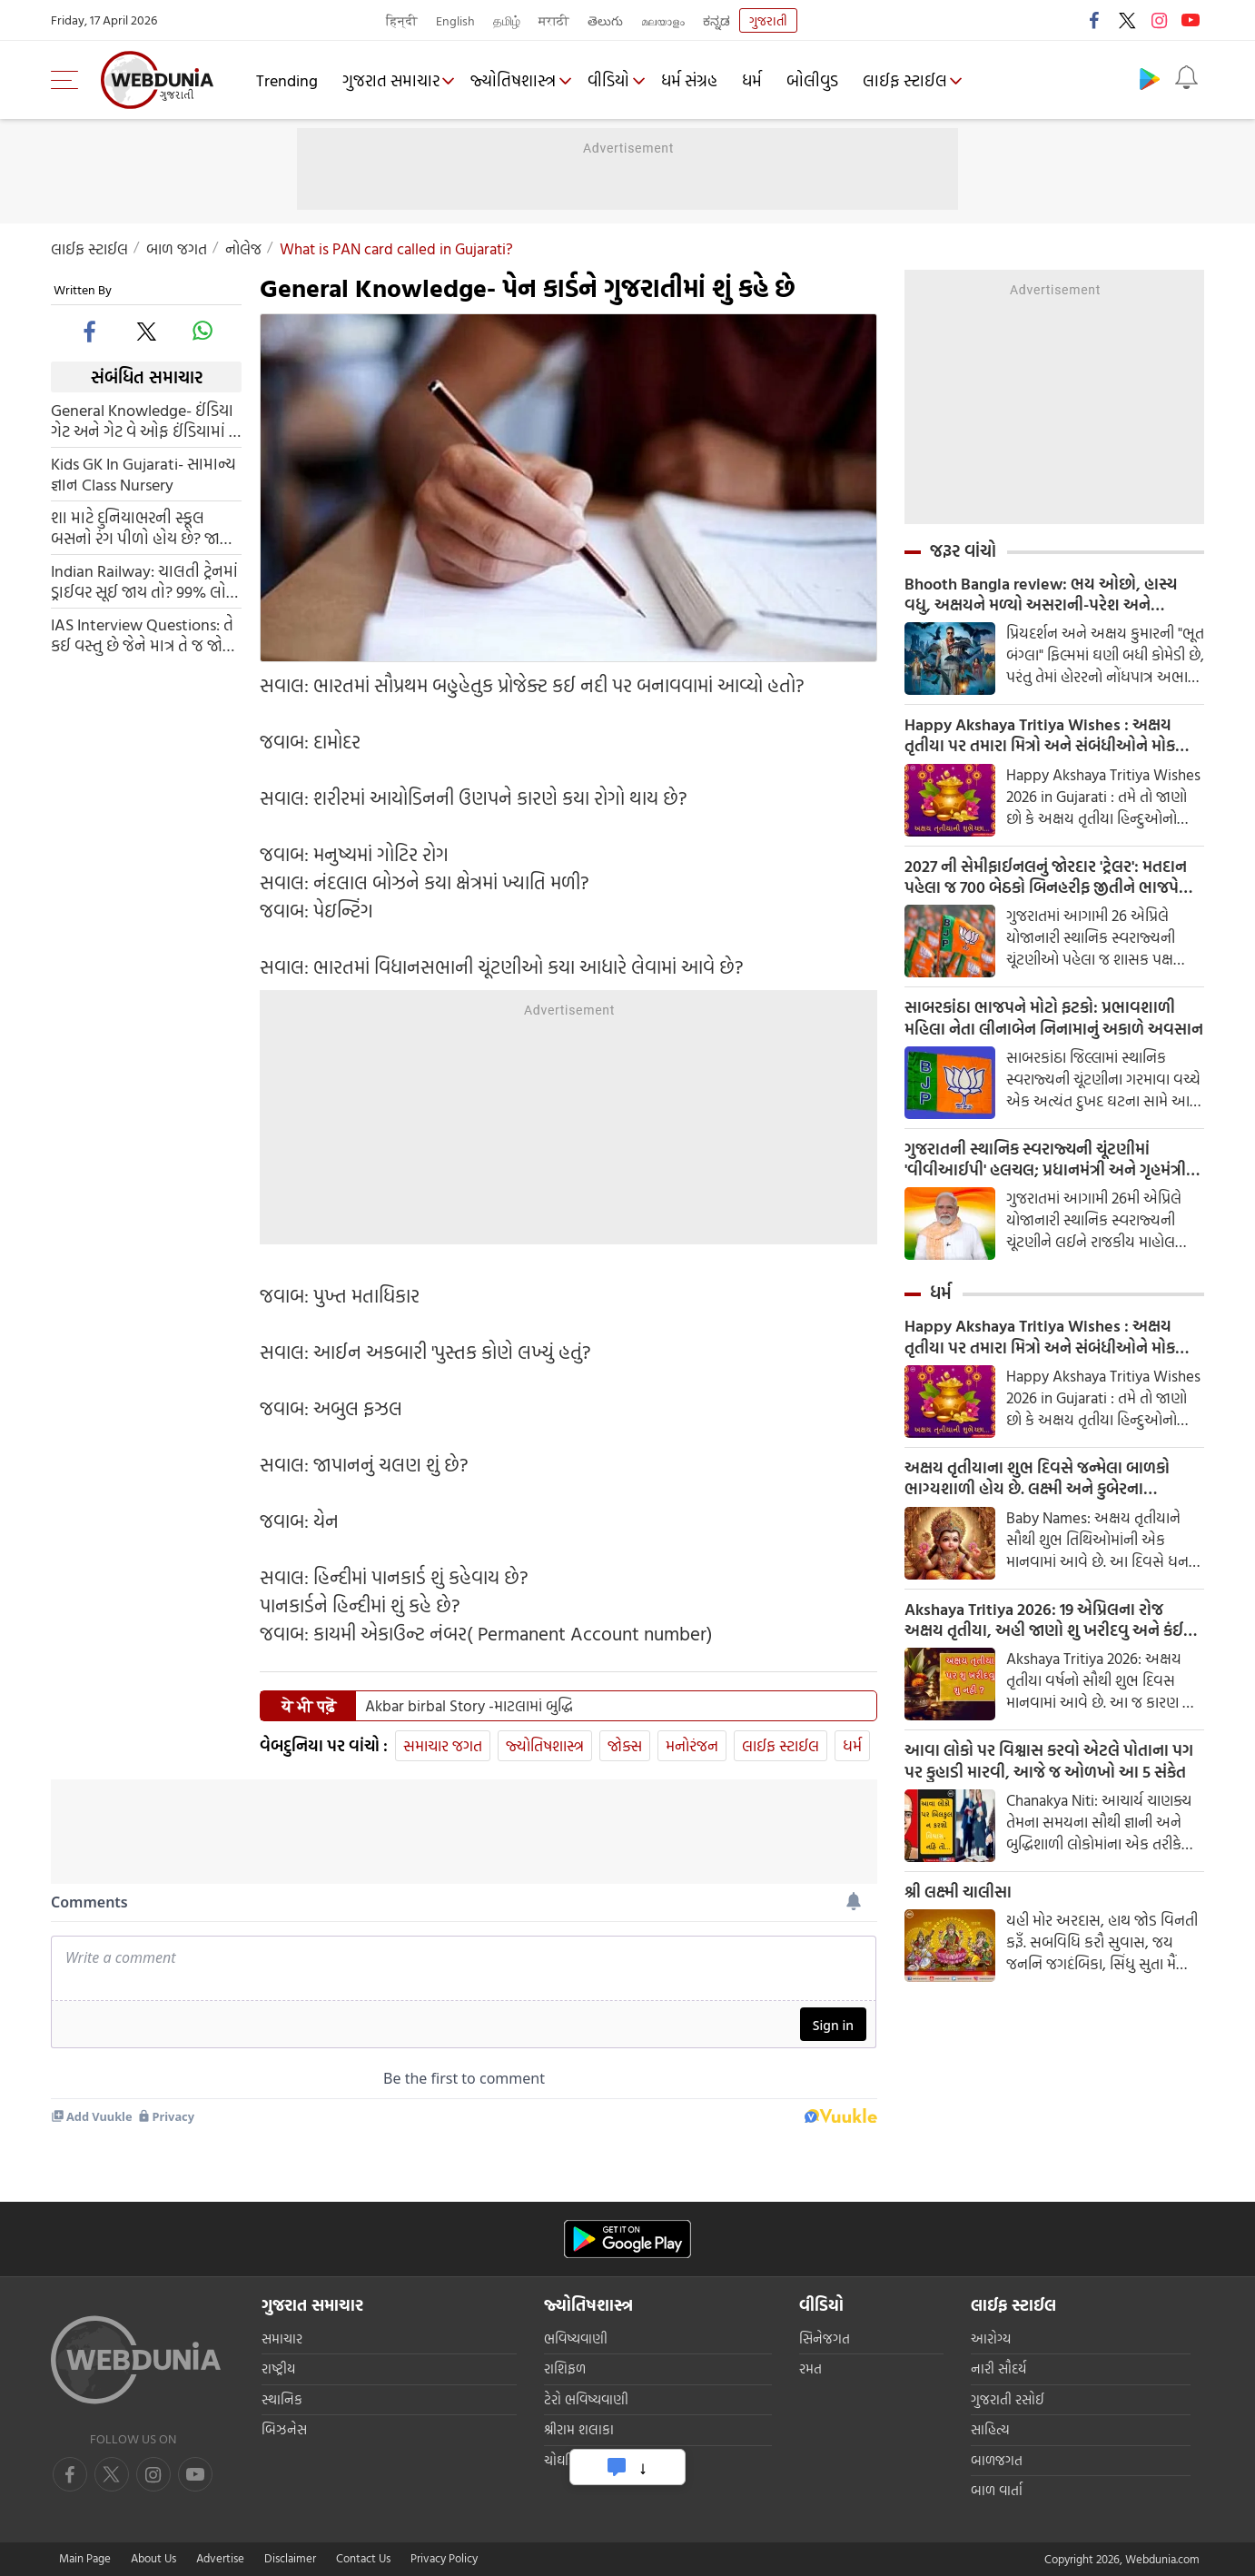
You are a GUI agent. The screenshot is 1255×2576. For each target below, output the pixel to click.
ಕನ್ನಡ (716, 20)
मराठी (554, 20)
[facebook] (90, 330)
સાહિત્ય (990, 2429)
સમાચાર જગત (442, 1745)
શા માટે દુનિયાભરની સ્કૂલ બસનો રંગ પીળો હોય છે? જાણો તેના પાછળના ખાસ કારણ (144, 528)
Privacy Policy (444, 2558)
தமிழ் (506, 20)
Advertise (220, 2558)
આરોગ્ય (991, 2338)
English (455, 20)
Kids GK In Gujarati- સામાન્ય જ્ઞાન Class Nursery (143, 474)
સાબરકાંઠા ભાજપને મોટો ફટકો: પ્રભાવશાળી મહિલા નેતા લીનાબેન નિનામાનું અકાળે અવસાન (1053, 1023)
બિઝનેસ (284, 2429)
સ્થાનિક (282, 2399)
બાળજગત (997, 2460)
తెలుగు (605, 20)
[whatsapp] (202, 330)
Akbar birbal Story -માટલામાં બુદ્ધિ (469, 1706)
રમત (810, 2368)
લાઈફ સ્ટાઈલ (912, 80)
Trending (288, 80)
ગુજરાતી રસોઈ (1007, 2399)
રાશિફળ (565, 2368)
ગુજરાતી (768, 20)
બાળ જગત (176, 248)
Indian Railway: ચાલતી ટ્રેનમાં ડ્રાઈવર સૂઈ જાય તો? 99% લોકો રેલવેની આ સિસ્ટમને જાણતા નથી (145, 581)
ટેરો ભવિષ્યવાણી (586, 2399)
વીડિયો (614, 80)
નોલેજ (243, 248)
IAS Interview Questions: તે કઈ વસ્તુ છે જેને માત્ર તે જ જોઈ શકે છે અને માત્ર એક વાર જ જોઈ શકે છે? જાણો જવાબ (142, 635)
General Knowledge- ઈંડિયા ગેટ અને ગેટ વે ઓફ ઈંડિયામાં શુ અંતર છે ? (146, 420)
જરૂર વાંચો (963, 550)
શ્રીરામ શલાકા (579, 2429)
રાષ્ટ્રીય (278, 2368)
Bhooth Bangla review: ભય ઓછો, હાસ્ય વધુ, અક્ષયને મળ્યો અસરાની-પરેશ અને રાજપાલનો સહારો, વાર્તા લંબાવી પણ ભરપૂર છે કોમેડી (1047, 595)
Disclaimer (290, 2558)
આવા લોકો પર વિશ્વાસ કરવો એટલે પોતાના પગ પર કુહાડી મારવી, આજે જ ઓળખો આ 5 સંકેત (1048, 1772)
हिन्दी (402, 20)
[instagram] (195, 2474)
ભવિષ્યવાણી (576, 2338)
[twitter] (146, 330)
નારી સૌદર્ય (998, 2368)
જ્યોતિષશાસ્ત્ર (516, 80)
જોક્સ (625, 1745)
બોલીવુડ (819, 80)
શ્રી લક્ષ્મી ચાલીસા (958, 1904)
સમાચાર (282, 2338)
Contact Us (363, 2558)
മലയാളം (663, 20)
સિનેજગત (824, 2338)
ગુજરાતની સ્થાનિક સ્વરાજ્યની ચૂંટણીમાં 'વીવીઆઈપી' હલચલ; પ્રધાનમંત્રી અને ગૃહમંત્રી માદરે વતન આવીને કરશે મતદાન (1045, 1165)
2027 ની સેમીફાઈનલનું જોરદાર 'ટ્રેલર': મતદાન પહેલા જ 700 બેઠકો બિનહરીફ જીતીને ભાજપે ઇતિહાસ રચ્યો (1045, 880)
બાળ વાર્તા (997, 2490)
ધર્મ (759, 80)
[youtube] (153, 2474)
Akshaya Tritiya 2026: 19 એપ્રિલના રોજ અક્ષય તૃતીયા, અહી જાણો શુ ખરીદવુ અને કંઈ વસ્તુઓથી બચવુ (1043, 1629)
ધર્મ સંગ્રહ (696, 80)
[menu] (69, 80)
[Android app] (627, 2239)
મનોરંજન (692, 1745)
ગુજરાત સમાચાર (391, 80)
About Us (153, 2558)
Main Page (85, 2558)
